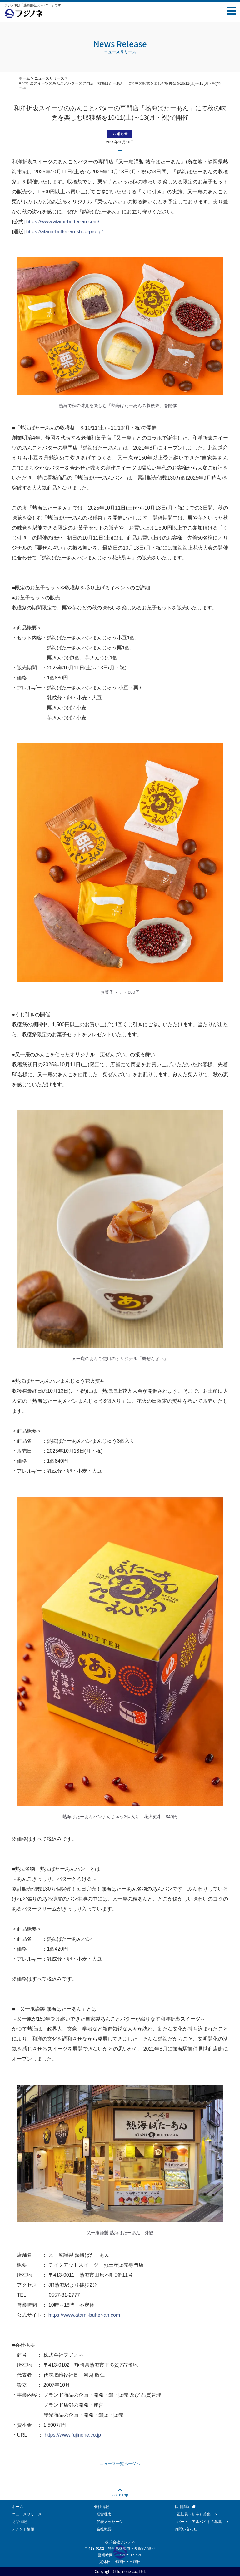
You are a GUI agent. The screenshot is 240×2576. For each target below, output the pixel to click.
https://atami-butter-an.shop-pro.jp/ (64, 231)
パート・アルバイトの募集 (199, 2521)
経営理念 (104, 2514)
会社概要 (104, 2529)
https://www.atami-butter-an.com (84, 2315)
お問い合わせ (186, 2529)
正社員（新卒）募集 (194, 2514)
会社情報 (101, 2506)
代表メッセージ (110, 2521)
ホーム (24, 78)
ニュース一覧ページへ (120, 2463)
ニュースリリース (49, 78)
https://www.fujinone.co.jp (73, 2435)
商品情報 (19, 2521)
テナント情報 (23, 2529)
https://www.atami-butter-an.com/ (62, 221)
